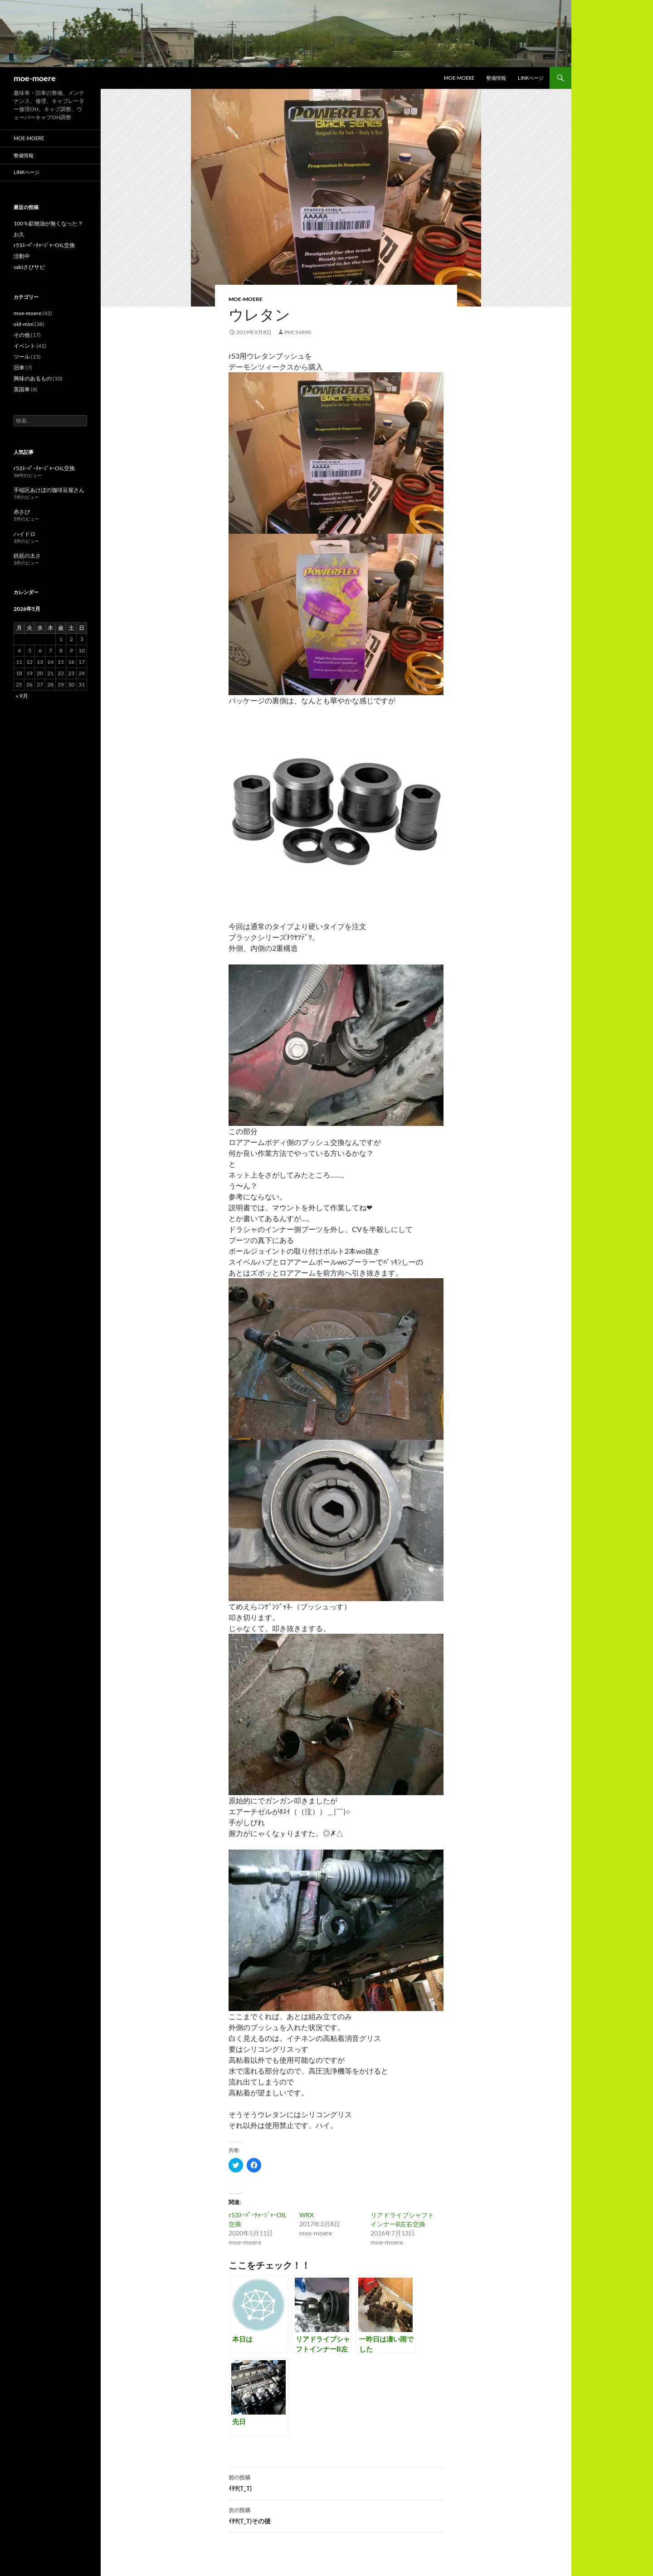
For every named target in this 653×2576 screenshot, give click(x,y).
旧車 (19, 367)
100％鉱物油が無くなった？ (48, 223)
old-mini (24, 324)
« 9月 (22, 695)
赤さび (22, 511)
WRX (306, 2215)
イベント (24, 345)
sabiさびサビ (29, 266)
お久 (19, 234)
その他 (22, 334)
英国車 (22, 389)
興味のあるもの (33, 378)
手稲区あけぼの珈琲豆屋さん (49, 490)
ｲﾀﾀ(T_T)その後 (336, 2515)
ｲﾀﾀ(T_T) (336, 2482)
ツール (22, 356)
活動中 (22, 256)
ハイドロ (24, 534)
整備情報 (496, 78)
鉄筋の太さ (27, 555)
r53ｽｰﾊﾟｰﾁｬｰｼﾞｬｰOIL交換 (44, 245)
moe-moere (35, 78)
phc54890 (297, 332)
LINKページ (531, 78)
